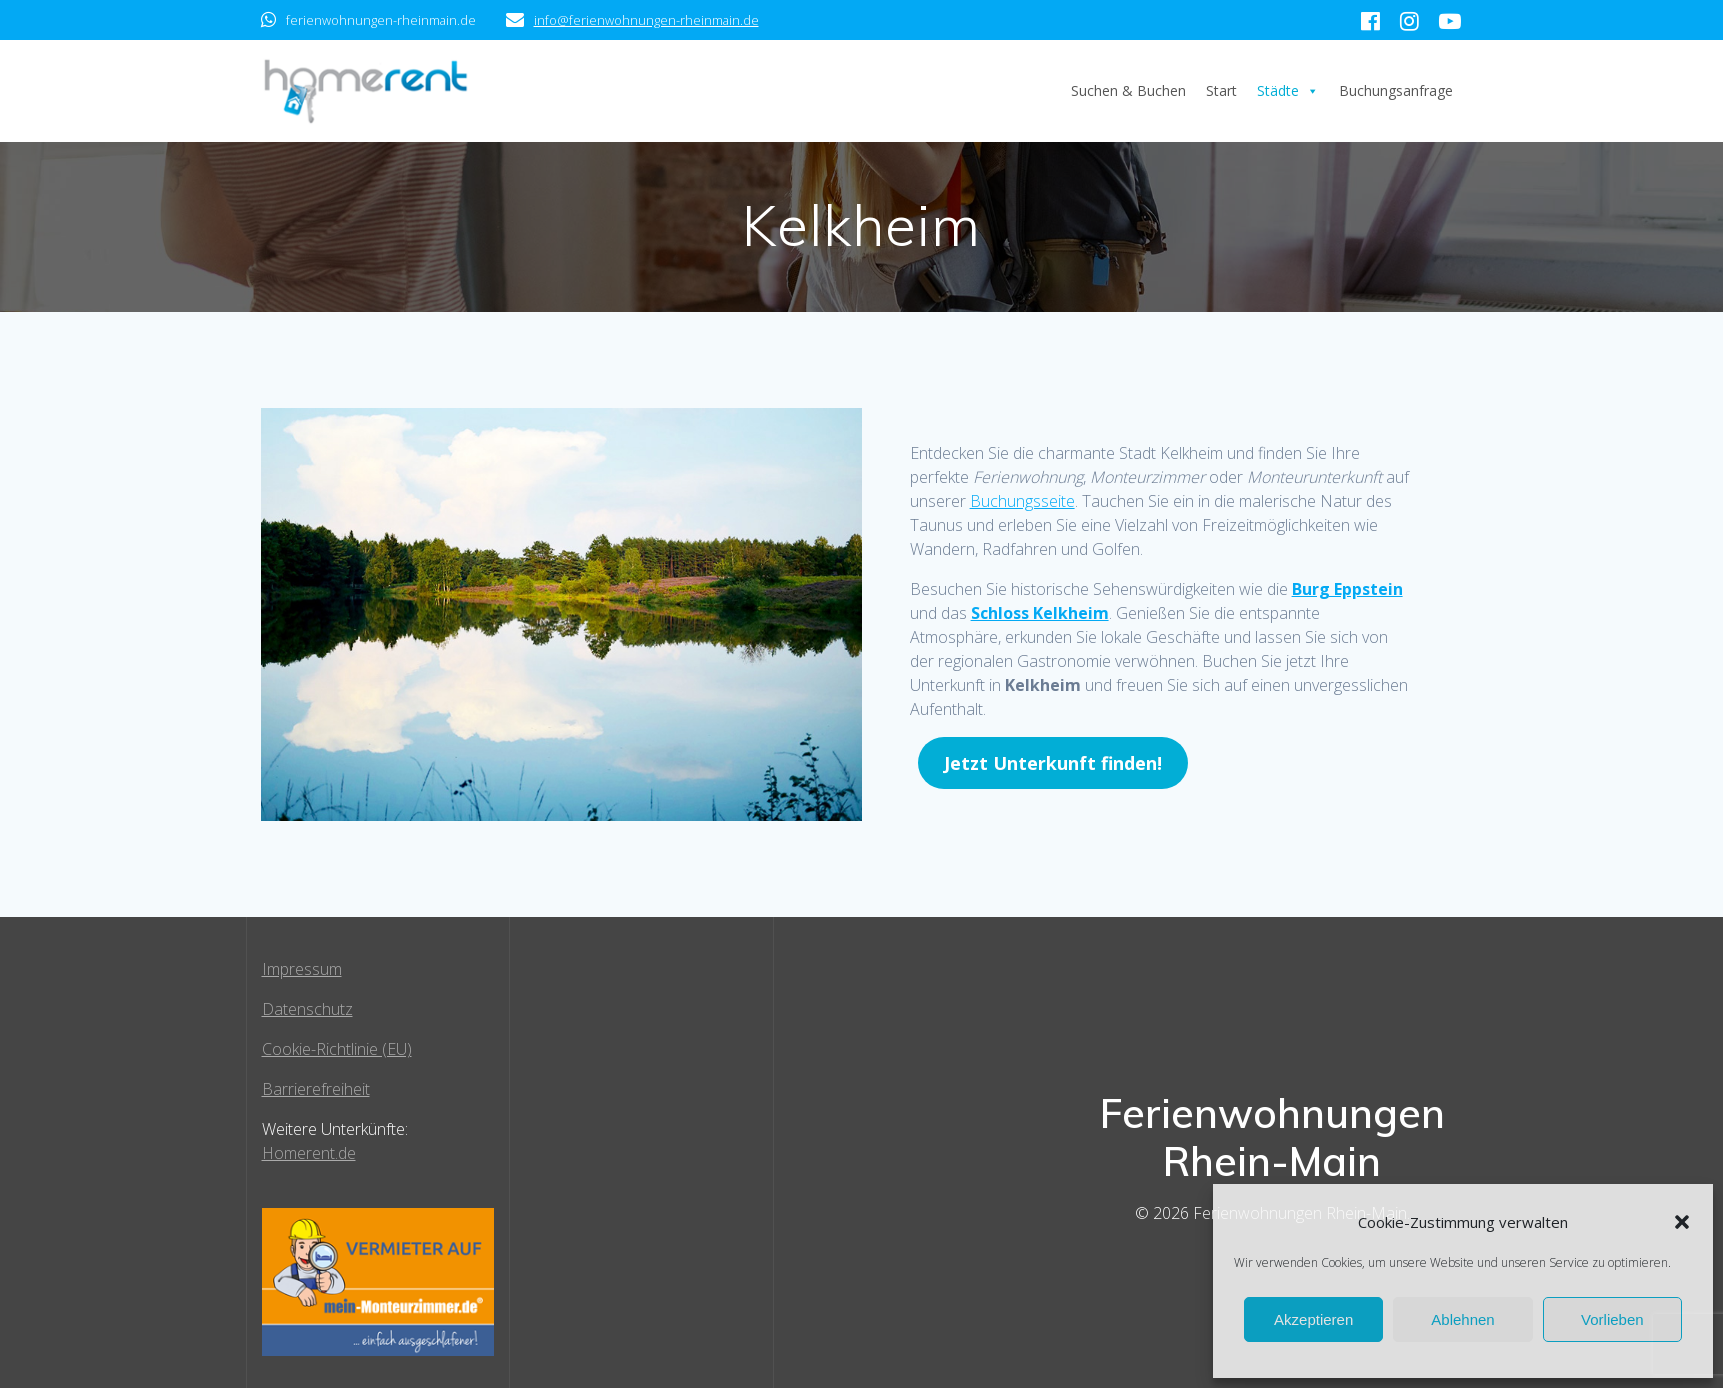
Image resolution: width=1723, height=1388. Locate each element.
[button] (1682, 1222)
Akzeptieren (1313, 1319)
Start (1221, 90)
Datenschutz (307, 1009)
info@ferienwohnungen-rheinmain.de (646, 20)
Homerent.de (309, 1153)
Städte (1288, 91)
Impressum (302, 969)
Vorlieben (1612, 1319)
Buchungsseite (1022, 501)
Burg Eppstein (1347, 589)
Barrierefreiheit (316, 1089)
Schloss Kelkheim (1040, 613)
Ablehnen (1462, 1319)
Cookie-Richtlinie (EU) (337, 1049)
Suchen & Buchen (1128, 90)
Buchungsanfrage (1396, 90)
